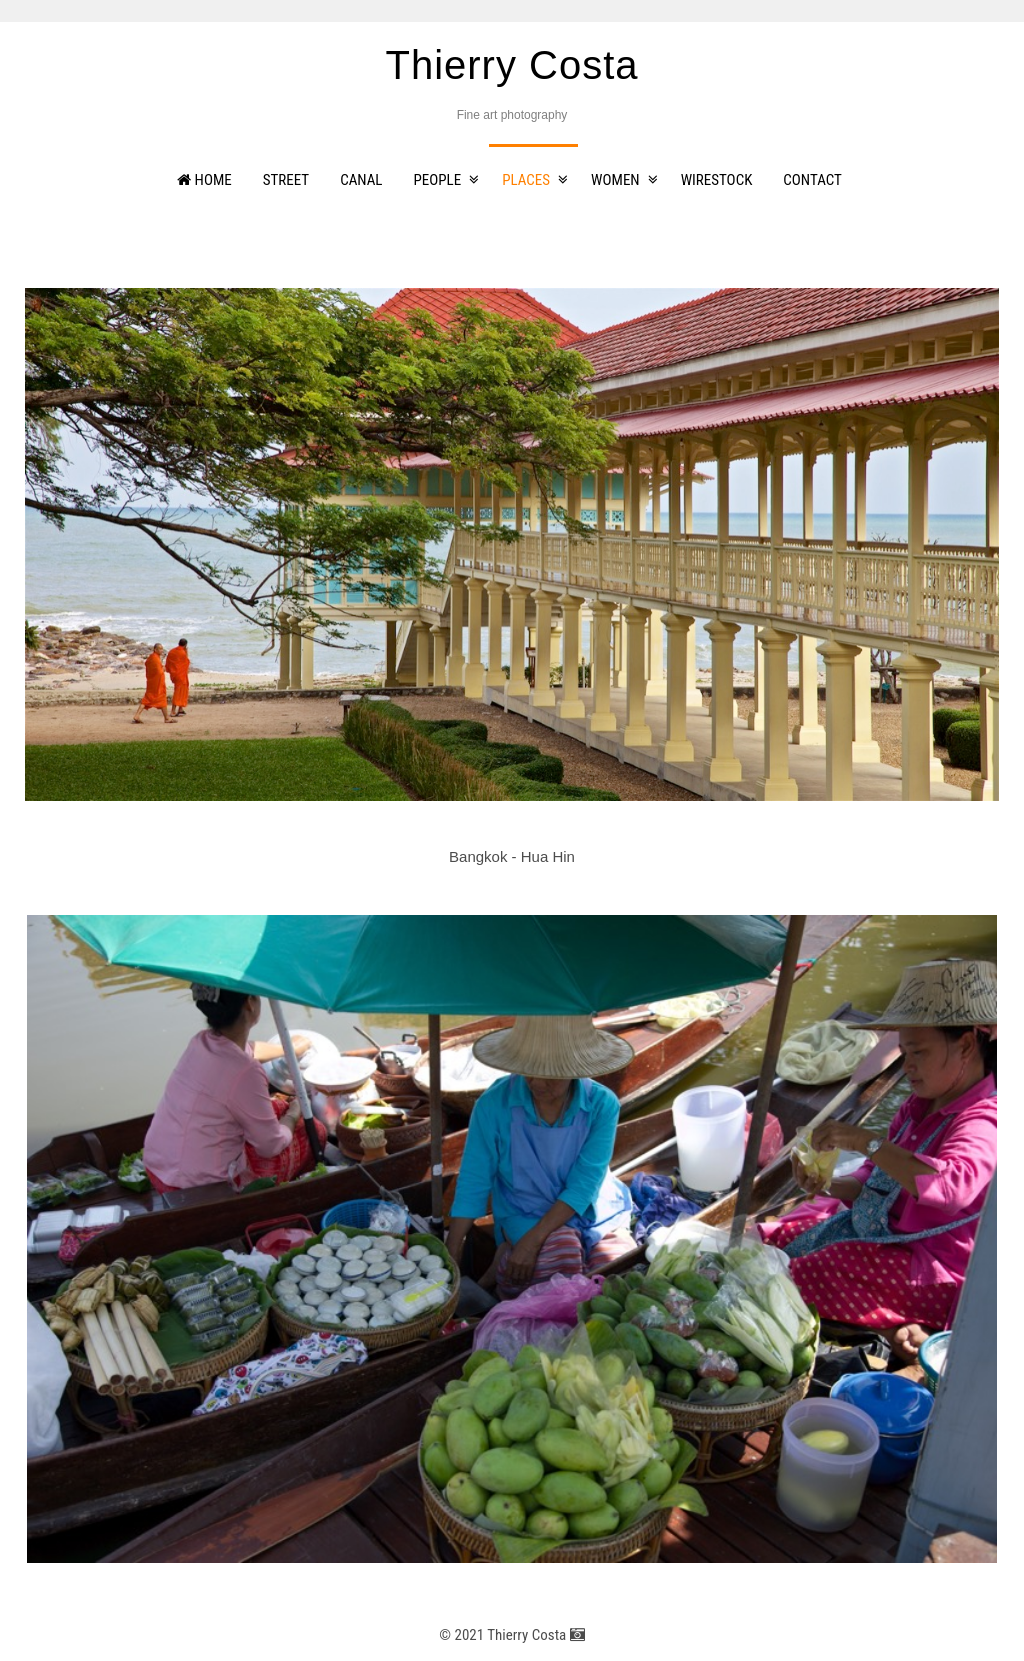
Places (526, 180)
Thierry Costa (511, 65)
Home (204, 180)
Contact (812, 180)
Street (286, 180)
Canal (361, 180)
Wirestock (717, 180)
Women (615, 180)
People (438, 180)
